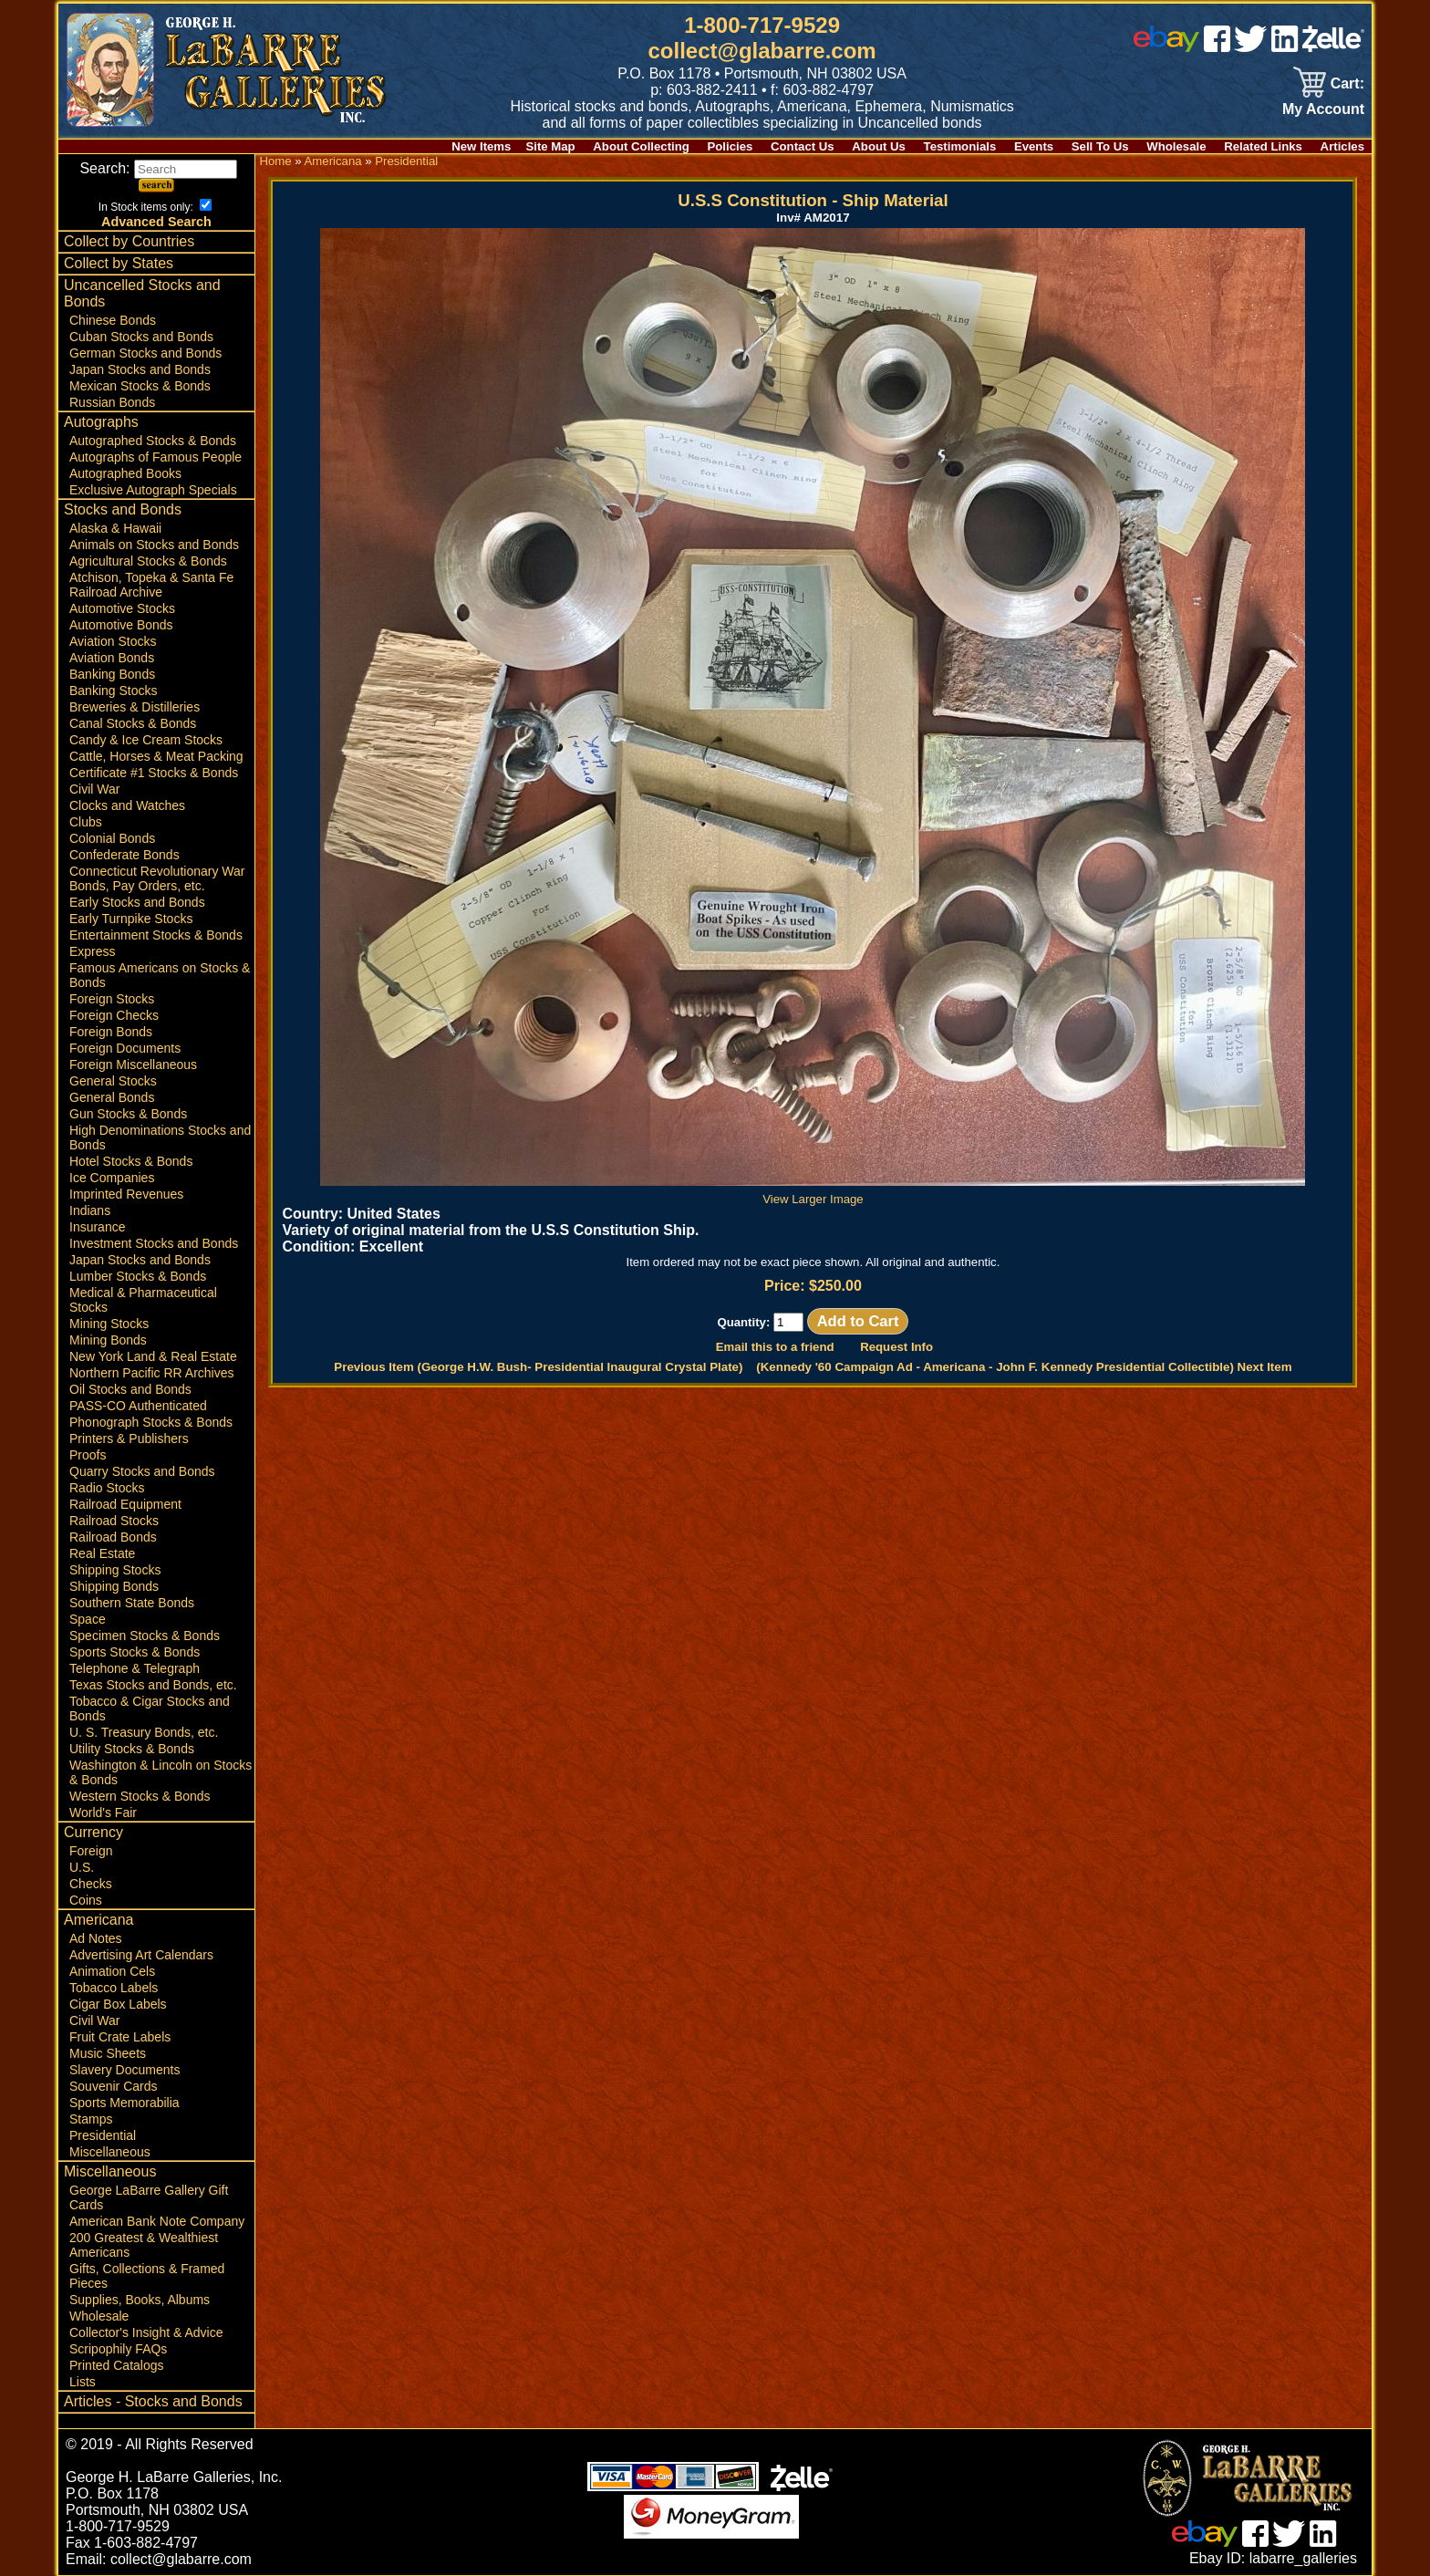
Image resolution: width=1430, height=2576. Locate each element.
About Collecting (641, 146)
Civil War (94, 789)
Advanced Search (156, 221)
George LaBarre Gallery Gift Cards (148, 2197)
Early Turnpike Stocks (130, 918)
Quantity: (760, 1322)
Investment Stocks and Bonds (153, 1243)
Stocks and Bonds (122, 509)
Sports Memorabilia (124, 2102)
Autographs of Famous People (155, 457)
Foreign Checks (114, 1015)
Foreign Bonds (110, 1031)
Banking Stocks (113, 690)
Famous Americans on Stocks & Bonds (159, 975)
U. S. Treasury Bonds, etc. (143, 1732)
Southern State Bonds (131, 1602)
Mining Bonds (108, 1340)
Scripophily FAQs (118, 2349)
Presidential (102, 2135)
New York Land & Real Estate (153, 1356)
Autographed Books (125, 473)
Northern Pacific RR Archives (151, 1373)
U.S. (81, 1867)
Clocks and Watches (127, 805)
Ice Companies (111, 1177)
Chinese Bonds (112, 320)
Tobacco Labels (113, 1987)
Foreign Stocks (111, 999)
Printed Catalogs (116, 2365)
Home (275, 161)
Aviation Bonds (111, 657)
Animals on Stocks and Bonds (154, 544)
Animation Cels (112, 1971)
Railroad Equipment (125, 1504)
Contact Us (802, 146)
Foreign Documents (125, 1048)
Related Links (1263, 146)
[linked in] (1285, 47)
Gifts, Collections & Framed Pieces (146, 2275)
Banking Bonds (112, 674)
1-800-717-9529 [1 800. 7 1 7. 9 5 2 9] (762, 25)
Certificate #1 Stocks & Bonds (153, 772)
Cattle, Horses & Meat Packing (156, 756)
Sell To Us (1100, 146)
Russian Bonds (112, 402)
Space (87, 1619)
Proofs (87, 1455)
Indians (89, 1210)
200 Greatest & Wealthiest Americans (143, 2244)
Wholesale (1176, 146)
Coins (85, 1900)
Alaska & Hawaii (115, 528)
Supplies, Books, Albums (139, 2299)
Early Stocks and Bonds (137, 902)
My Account (1323, 109)
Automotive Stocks (122, 608)
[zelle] (1333, 47)
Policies (730, 146)
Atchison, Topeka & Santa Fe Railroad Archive (151, 584)
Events (1033, 146)
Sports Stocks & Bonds (134, 1652)
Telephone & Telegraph (134, 1668)
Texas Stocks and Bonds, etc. (153, 1685)
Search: (158, 168)
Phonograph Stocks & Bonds (151, 1422)
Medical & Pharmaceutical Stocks (143, 1299)
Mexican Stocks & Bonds (140, 386)
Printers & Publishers (129, 1438)
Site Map (550, 146)
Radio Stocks (106, 1487)
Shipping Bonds (114, 1586)
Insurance (97, 1227)
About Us (879, 146)
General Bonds (111, 1097)
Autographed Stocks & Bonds (152, 440)
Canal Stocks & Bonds (132, 723)
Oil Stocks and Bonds (130, 1389)
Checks (90, 1883)
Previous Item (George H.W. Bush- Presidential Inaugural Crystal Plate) (538, 1367)
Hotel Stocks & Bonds (130, 1161)
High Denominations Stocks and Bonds (160, 1137)
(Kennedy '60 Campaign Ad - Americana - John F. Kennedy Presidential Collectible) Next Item (1023, 1367)
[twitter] (1250, 47)
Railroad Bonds (113, 1537)
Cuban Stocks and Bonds (141, 336)
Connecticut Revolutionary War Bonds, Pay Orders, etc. (156, 878)
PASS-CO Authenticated (138, 1405)
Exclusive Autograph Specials (153, 490)
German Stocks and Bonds (145, 353)
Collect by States (118, 263)
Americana (98, 1919)
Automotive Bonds (121, 625)
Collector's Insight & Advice (146, 2332)
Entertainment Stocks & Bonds (156, 935)
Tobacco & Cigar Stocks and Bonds (149, 1708)
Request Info (896, 1347)
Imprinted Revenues (126, 1194)
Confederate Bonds (124, 854)
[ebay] (1166, 47)
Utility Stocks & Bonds (131, 1748)
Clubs (85, 822)
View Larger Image (812, 1192)
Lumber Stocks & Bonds (137, 1276)
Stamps (90, 2119)
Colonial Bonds (112, 838)
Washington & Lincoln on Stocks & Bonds (160, 1772)
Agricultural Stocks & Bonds (148, 561)
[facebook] (1217, 47)
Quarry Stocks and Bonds (142, 1471)
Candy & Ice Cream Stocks (146, 739)
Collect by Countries (129, 241)
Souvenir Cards (113, 2086)
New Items (481, 146)
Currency (93, 1832)
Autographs (101, 422)
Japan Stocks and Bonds (140, 369)
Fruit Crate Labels (120, 2037)
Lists (82, 2381)
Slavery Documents (124, 2069)
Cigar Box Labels (118, 2004)
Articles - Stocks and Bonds (153, 2401)
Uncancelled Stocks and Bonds (142, 293)
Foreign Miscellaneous (133, 1064)
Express (92, 951)
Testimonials (960, 146)
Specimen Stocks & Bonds (144, 1635)
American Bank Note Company (156, 2221)
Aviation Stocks (112, 641)
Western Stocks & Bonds (140, 1796)
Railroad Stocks (114, 1520)
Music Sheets (107, 2053)
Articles (1342, 146)
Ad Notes (95, 1938)
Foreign (90, 1851)
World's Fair (103, 1812)
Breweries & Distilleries (134, 707)
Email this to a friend (775, 1347)
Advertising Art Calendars (141, 1955)
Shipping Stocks (115, 1570)
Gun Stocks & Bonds (128, 1113)
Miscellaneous (109, 2152)
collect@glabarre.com (762, 50)
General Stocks (113, 1081)
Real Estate (102, 1553)
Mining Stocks (109, 1323)
